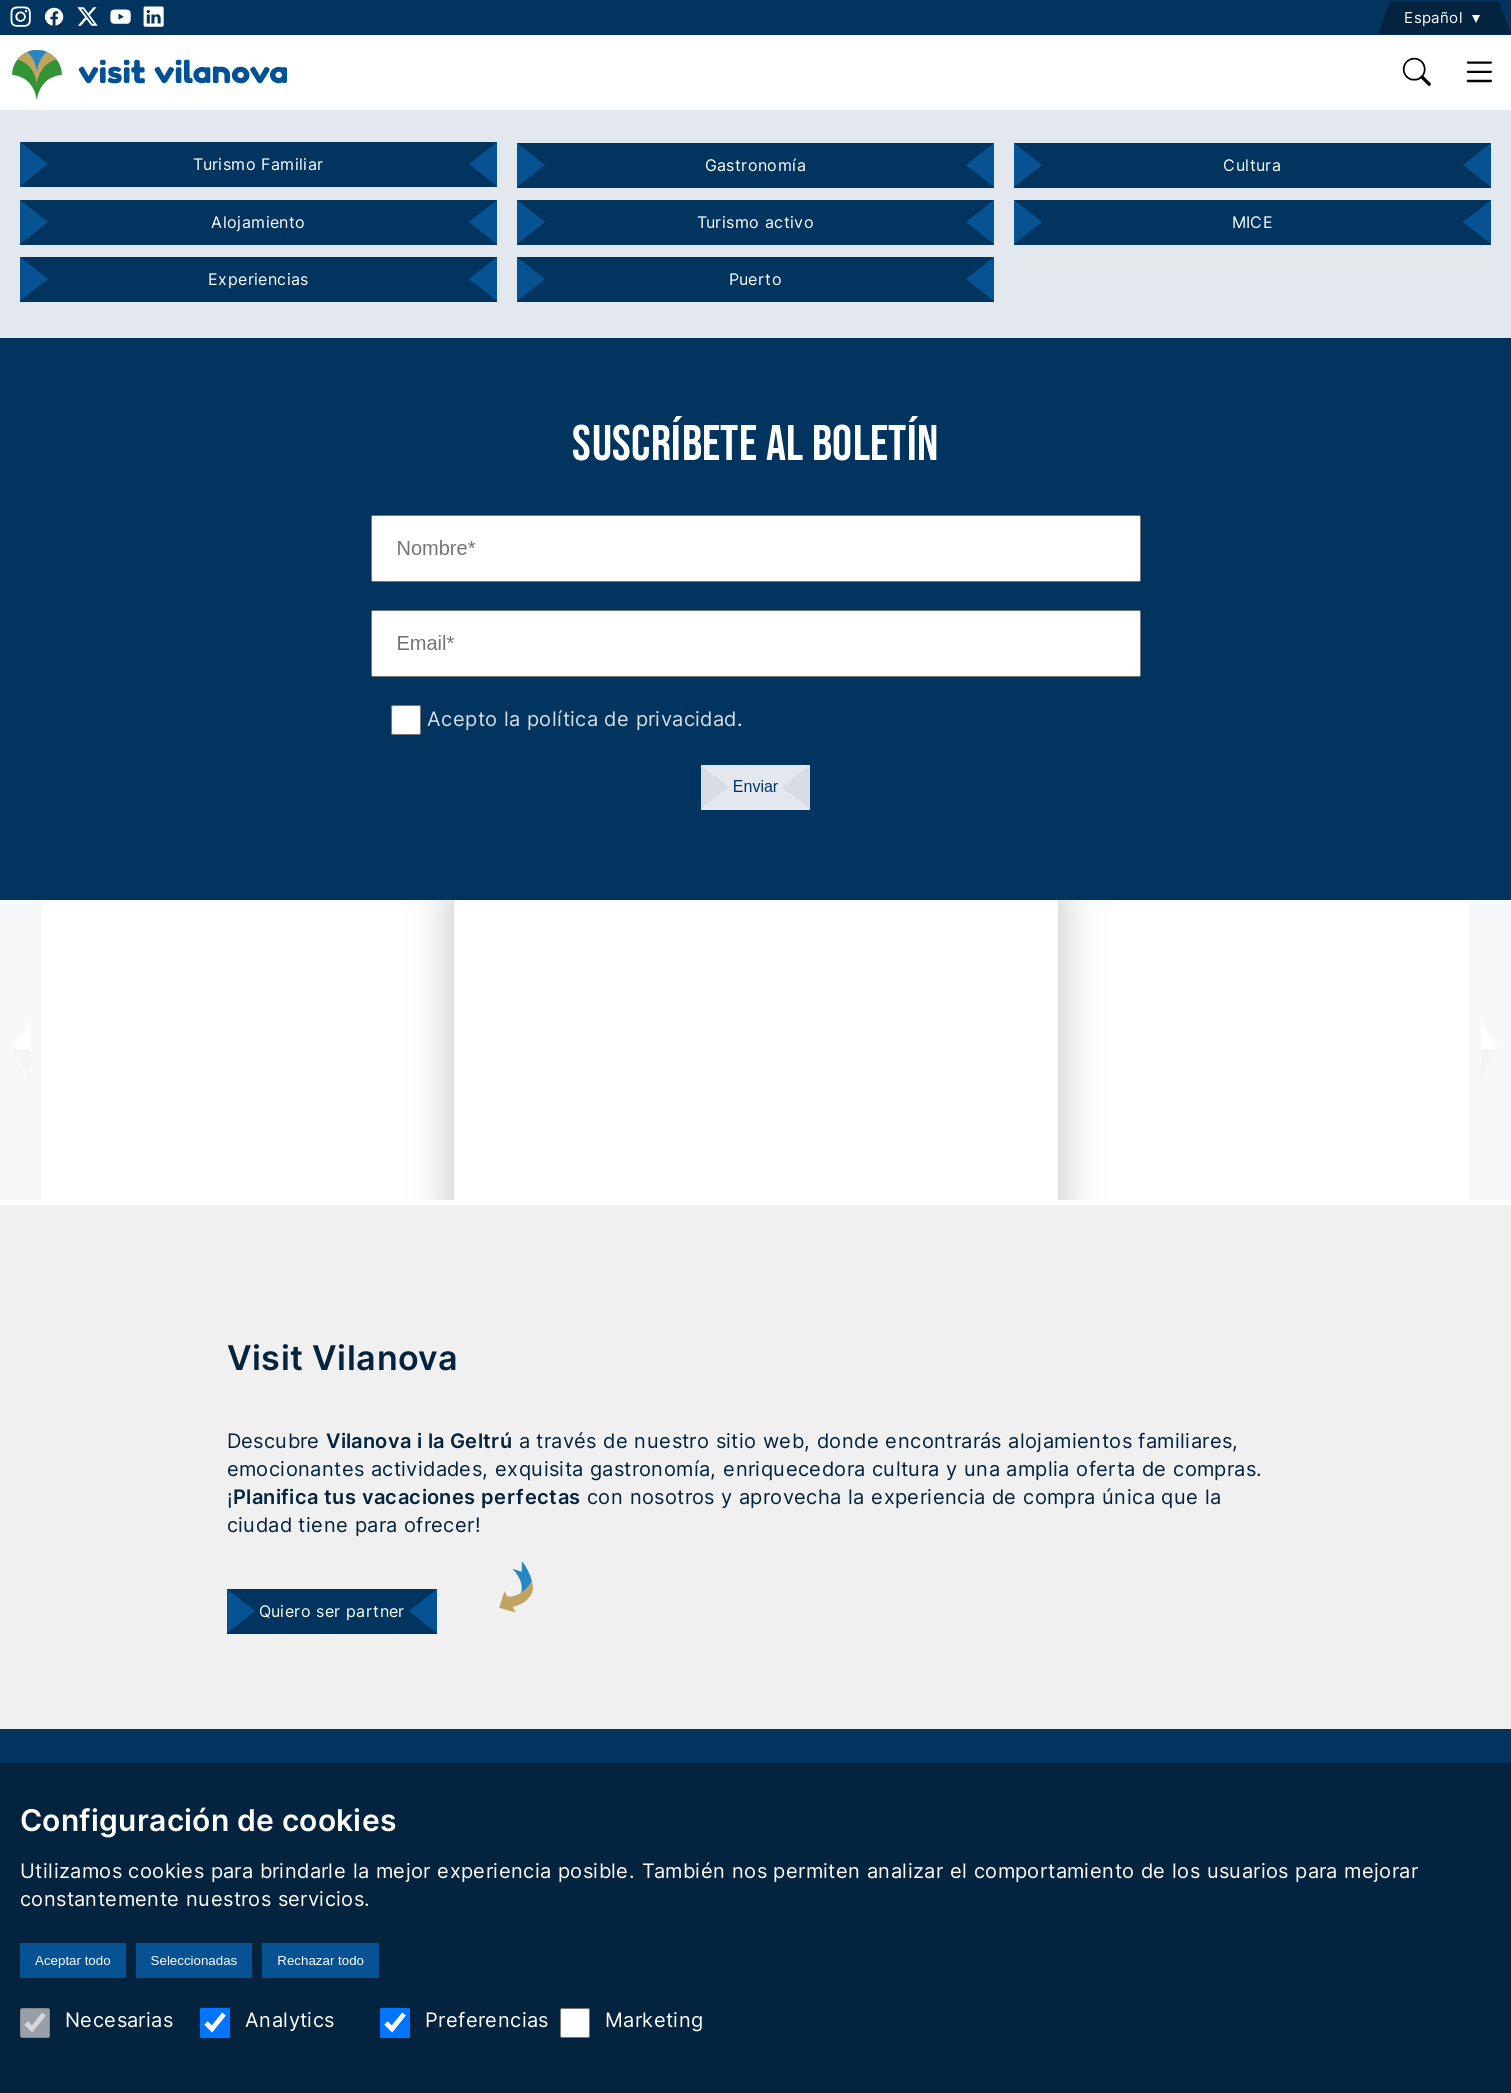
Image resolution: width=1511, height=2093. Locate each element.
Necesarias (96, 2023)
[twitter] (87, 16)
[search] (1418, 72)
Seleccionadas (194, 1960)
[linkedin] (153, 16)
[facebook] (53, 16)
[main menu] (1480, 72)
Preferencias (464, 2023)
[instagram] (18, 16)
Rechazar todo (320, 1960)
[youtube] (120, 16)
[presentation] (21, 1050)
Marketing (632, 2023)
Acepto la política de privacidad (579, 719)
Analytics (267, 2023)
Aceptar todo (73, 1960)
